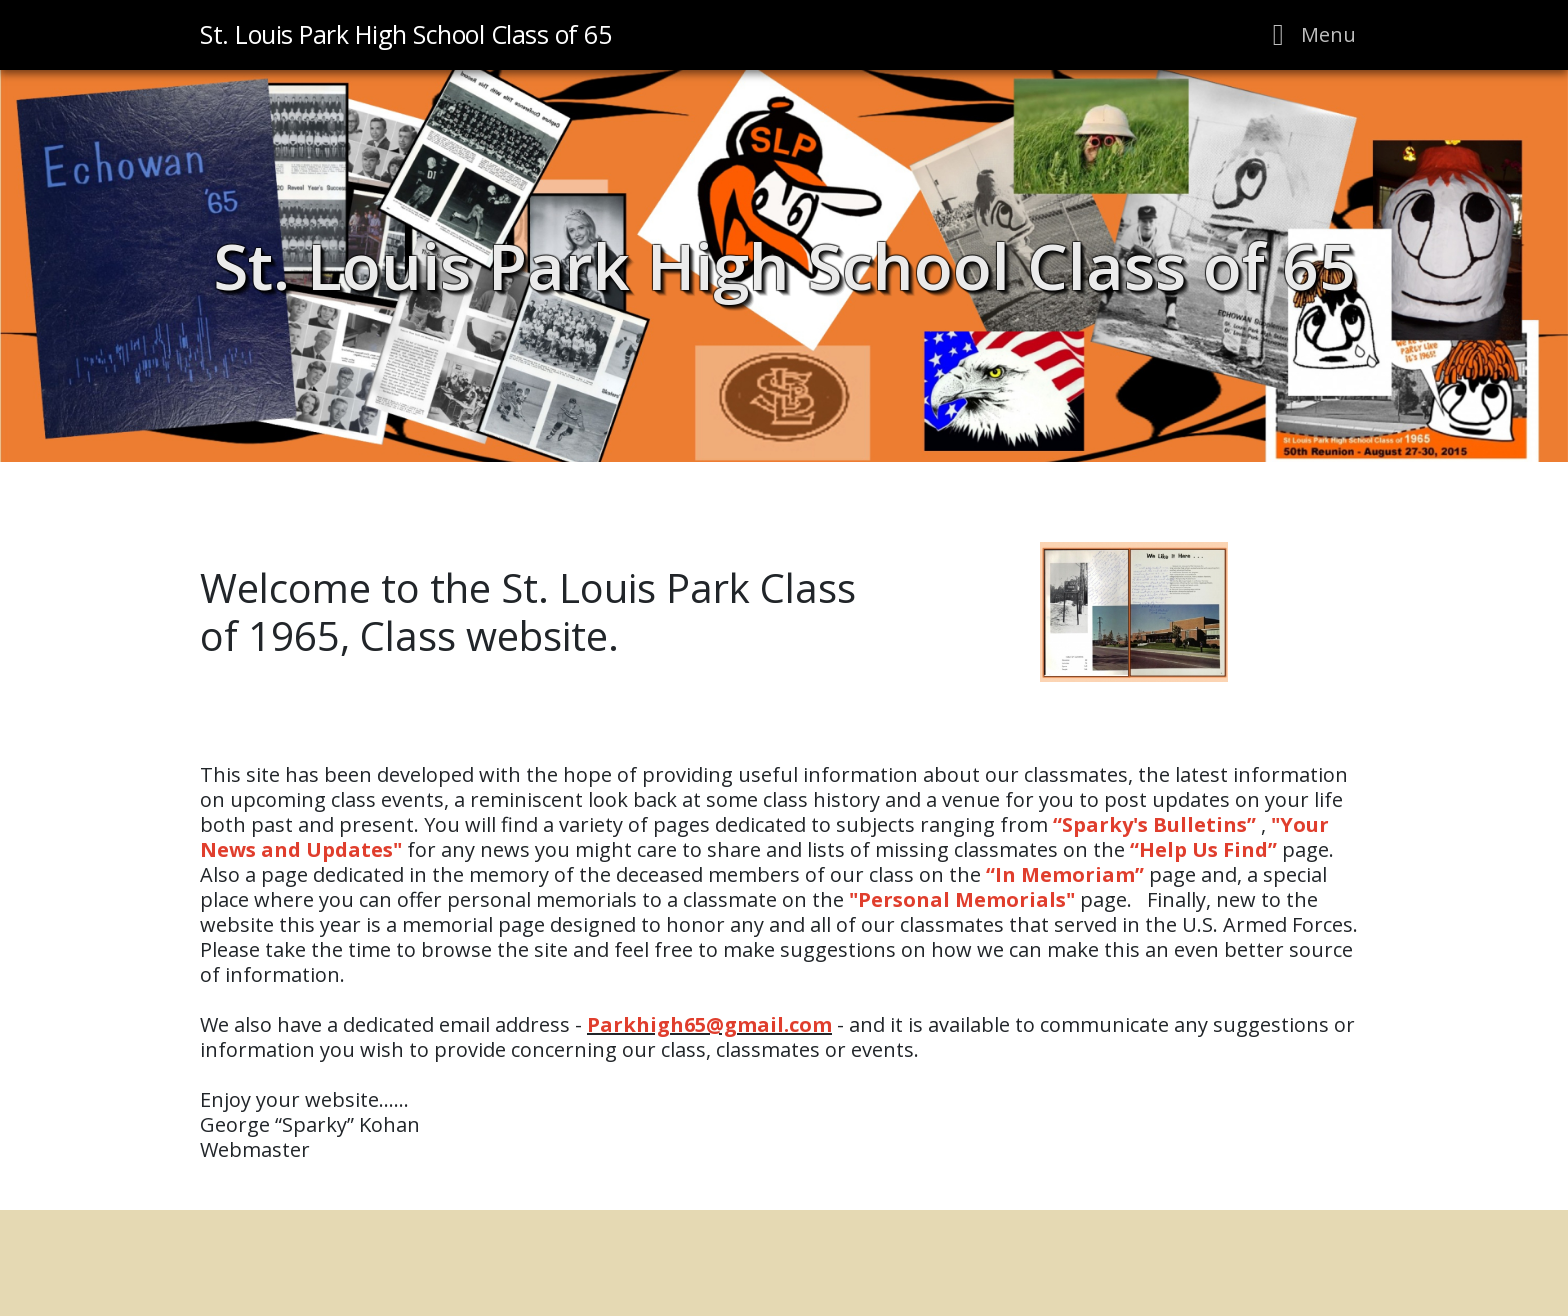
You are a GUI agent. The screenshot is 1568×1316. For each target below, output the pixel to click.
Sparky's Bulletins (1154, 824)
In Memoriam (1065, 874)
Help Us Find (1203, 849)
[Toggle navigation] (1308, 35)
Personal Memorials (962, 899)
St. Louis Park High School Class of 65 (784, 265)
